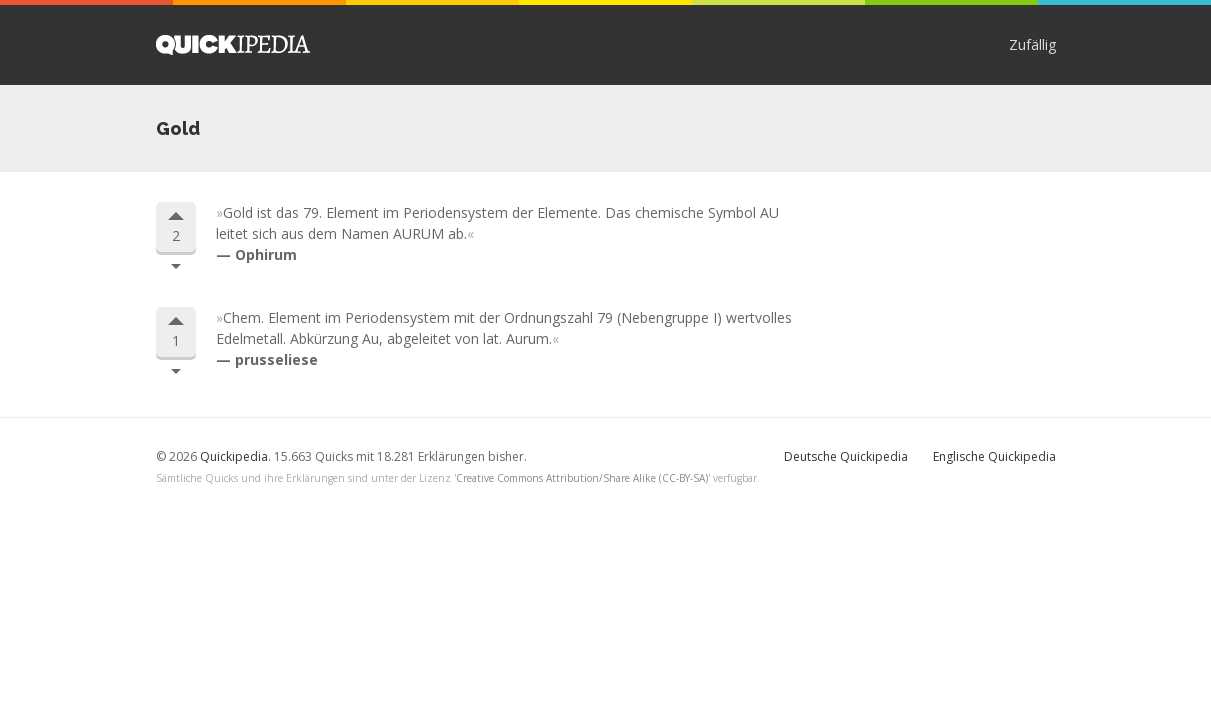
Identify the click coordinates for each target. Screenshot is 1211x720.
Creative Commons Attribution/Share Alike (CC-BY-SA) (582, 478)
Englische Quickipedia (994, 456)
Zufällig (1032, 44)
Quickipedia (233, 45)
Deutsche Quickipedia (846, 456)
